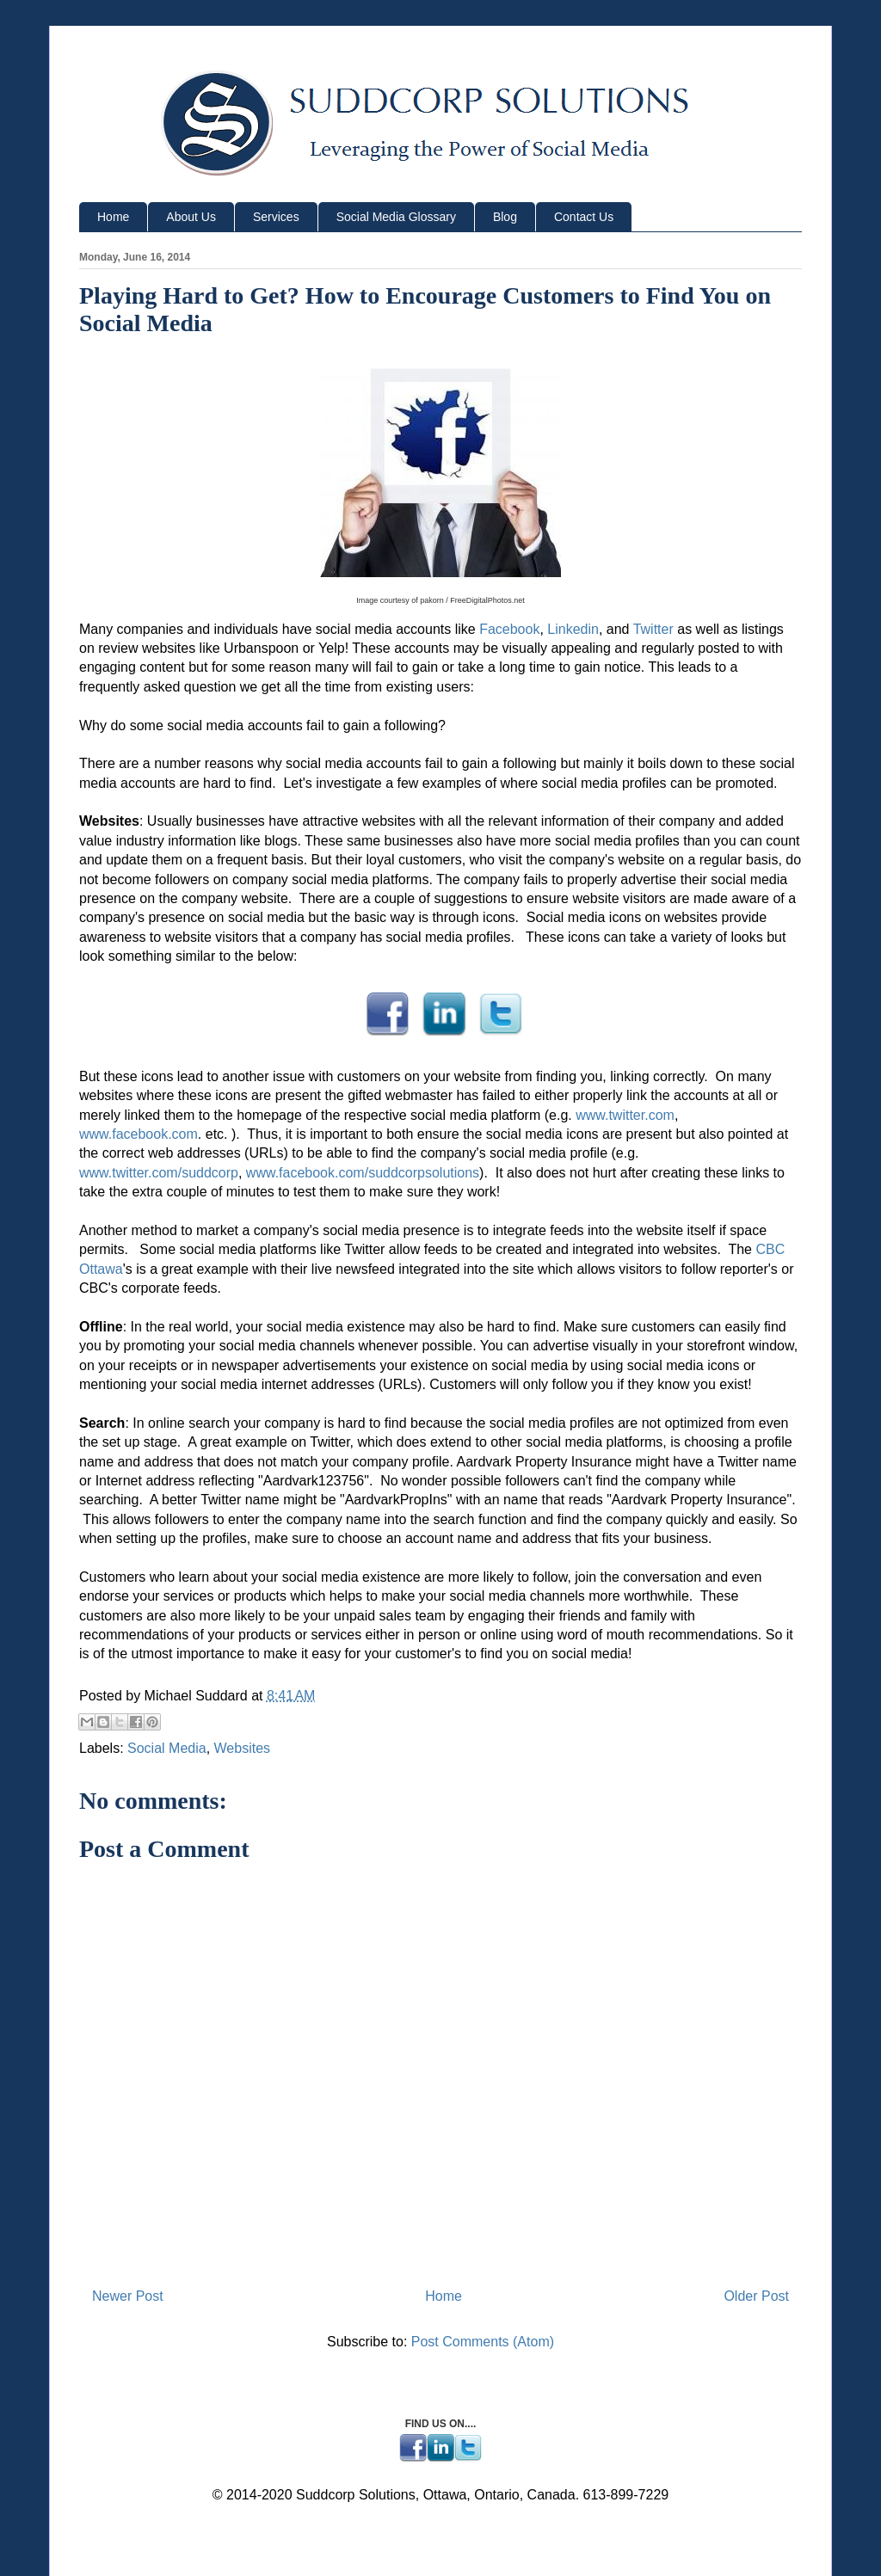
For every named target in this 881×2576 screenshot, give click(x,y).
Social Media (166, 1748)
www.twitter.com (625, 1115)
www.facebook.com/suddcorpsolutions (362, 1172)
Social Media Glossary (396, 217)
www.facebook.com (138, 1134)
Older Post (756, 2296)
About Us (191, 217)
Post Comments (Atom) (482, 2341)
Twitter (653, 629)
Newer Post (127, 2296)
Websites (242, 1748)
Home (113, 217)
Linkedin (573, 629)
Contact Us (583, 217)
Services (276, 217)
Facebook (509, 629)
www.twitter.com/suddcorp (158, 1172)
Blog (505, 217)
